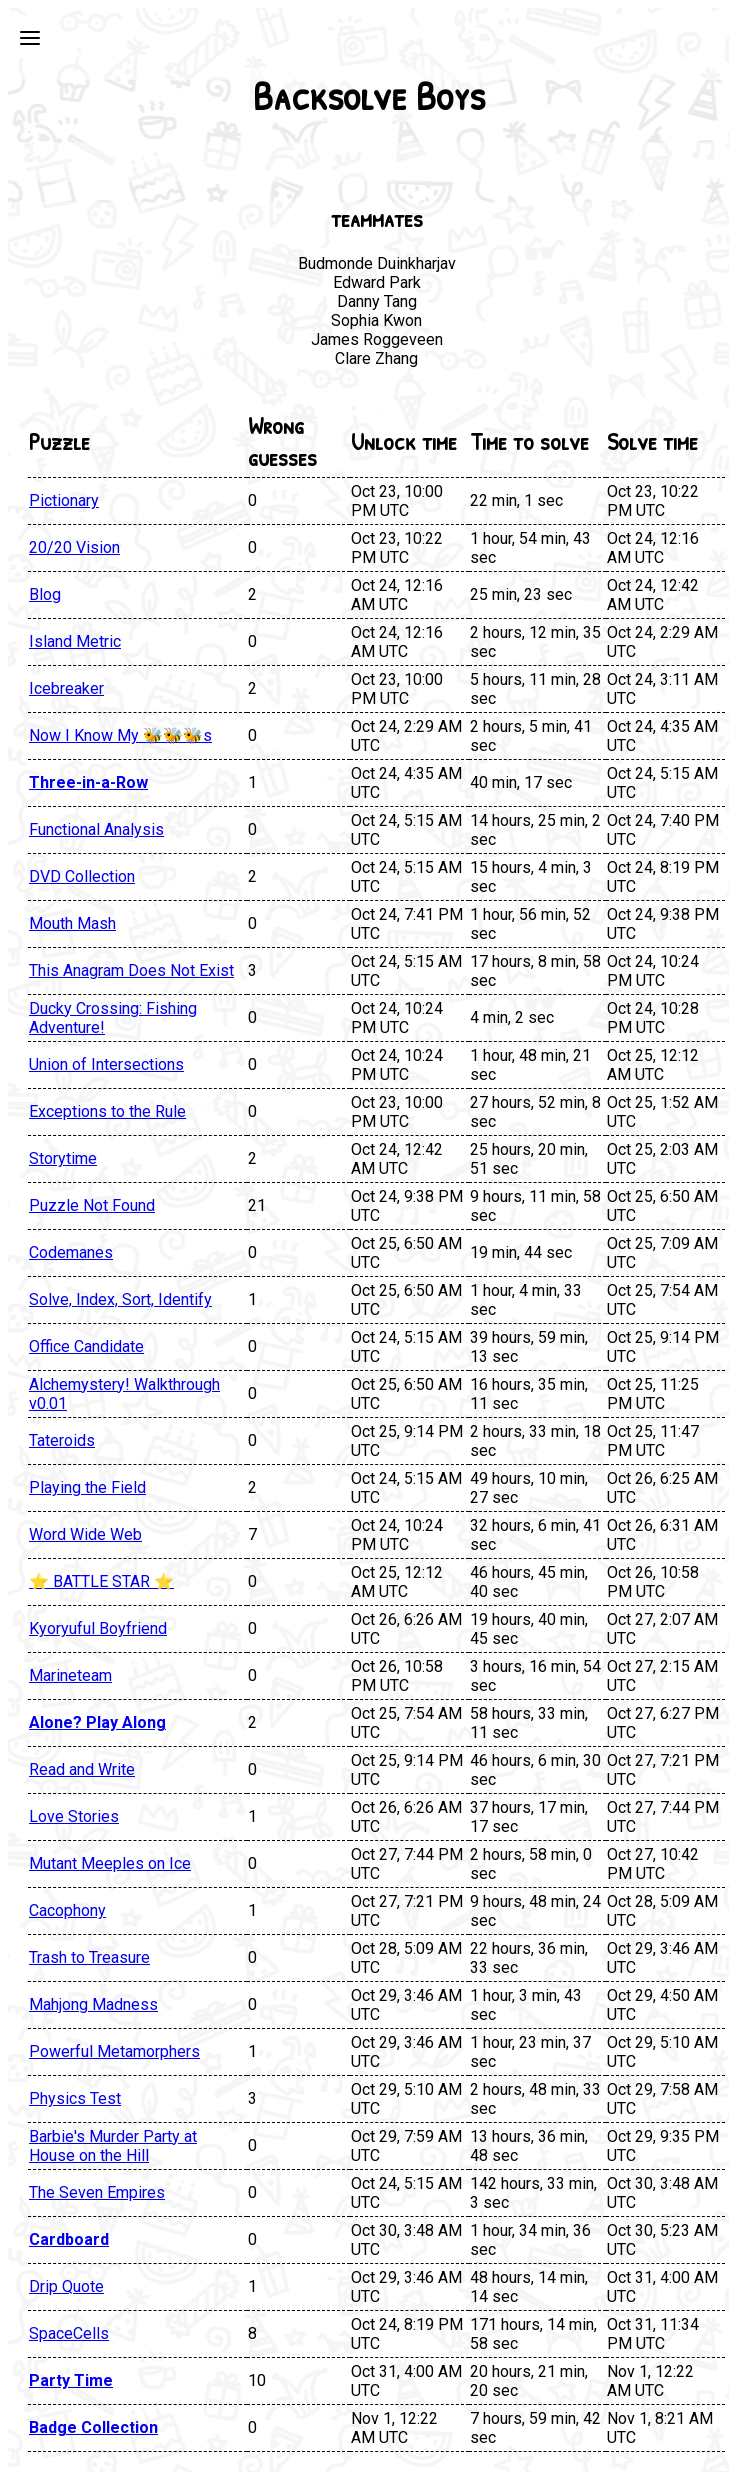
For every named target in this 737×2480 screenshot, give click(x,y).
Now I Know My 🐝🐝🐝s (120, 735)
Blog (45, 594)
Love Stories (74, 1816)
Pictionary (64, 500)
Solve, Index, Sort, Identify (120, 1299)
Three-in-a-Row (88, 782)
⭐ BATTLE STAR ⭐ (101, 1581)
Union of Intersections (106, 1064)
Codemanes (71, 1252)
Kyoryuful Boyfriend (98, 1628)
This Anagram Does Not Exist (131, 970)
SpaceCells (69, 2333)
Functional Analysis (96, 829)
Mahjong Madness (93, 2004)
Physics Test (75, 2098)
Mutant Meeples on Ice (110, 1863)
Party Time (71, 2380)
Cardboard (69, 2239)
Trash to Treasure (89, 1957)
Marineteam (70, 1675)
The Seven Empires (97, 2192)
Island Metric (75, 641)
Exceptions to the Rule (107, 1111)
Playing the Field (87, 1487)
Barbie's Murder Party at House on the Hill (113, 2146)
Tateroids (62, 1440)
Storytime (63, 1158)
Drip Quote (66, 2286)
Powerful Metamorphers (114, 2051)
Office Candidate (86, 1346)
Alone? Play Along (97, 1722)
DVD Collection (82, 876)
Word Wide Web (85, 1534)
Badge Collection (93, 2427)
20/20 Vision (74, 547)
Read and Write (82, 1769)
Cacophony (67, 1910)
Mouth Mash (72, 923)
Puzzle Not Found (92, 1205)
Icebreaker (66, 688)
